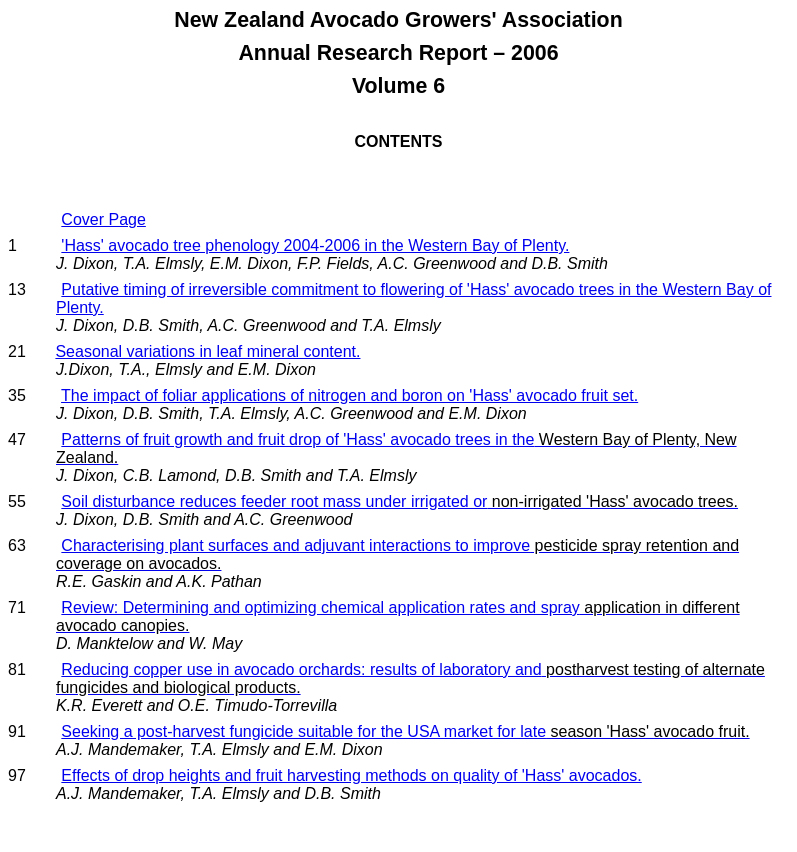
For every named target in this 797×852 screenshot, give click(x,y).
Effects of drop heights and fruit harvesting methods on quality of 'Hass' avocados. (351, 775)
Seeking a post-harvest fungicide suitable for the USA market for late (405, 731)
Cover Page (103, 219)
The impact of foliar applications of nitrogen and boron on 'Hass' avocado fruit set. (349, 395)
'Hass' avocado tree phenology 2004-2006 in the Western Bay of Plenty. (315, 245)
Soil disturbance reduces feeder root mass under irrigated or (399, 501)
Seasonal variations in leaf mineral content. (207, 351)
